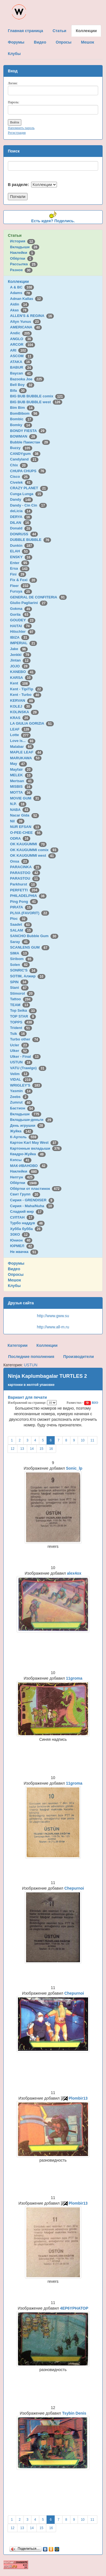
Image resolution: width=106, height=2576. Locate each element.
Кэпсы (20, 1160)
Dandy (21, 499)
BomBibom (24, 413)
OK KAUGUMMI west (33, 855)
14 (32, 1449)
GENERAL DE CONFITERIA (38, 597)
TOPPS (22, 1022)
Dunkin (22, 545)
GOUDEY (23, 620)
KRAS (20, 718)
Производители (78, 1356)
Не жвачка (24, 1252)
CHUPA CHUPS (28, 471)
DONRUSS (24, 534)
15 (41, 1449)
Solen (20, 965)
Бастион (22, 1108)
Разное (21, 270)
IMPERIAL (23, 643)
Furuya (21, 591)
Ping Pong (24, 901)
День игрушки (27, 1125)
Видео (14, 1269)
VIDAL (21, 1079)
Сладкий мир (26, 1211)
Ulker (19, 1051)
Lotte (20, 735)
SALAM (21, 930)
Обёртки (21, 258)
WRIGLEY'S (26, 1085)
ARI (19, 350)
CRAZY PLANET (29, 488)
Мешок (14, 1280)
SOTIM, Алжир (27, 976)
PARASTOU (25, 878)
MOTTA (21, 792)
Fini (18, 574)
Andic (21, 333)
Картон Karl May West (34, 1142)
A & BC (22, 287)
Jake (19, 649)
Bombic (21, 419)
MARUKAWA (26, 758)
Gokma (21, 609)
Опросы (16, 1274)
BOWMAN (23, 436)
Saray (20, 942)
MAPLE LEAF (26, 752)
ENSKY (21, 557)
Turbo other (25, 1039)
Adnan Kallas (26, 299)
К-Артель (24, 1137)
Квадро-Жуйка (28, 1154)
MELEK (21, 775)
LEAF (20, 729)
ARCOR (22, 344)
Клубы (14, 1285)
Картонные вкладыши (36, 1148)
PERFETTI (24, 890)
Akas (19, 310)
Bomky (21, 425)
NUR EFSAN (25, 827)
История (22, 241)
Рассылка (24, 264)
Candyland (24, 459)
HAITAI (21, 626)
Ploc (18, 918)
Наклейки (22, 252)
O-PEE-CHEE (26, 832)
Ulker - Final (25, 1056)
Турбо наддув (27, 1223)
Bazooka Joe (27, 379)
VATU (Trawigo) (28, 1068)
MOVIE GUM (25, 798)
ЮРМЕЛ (22, 1246)
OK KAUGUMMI (28, 844)
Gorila (20, 614)
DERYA (21, 517)
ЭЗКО (20, 1234)
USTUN (21, 1062)
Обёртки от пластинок (36, 1188)
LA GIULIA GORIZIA (32, 723)
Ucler (19, 1045)
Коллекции (18, 281)
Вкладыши (24, 247)
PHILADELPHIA (28, 896)
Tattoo (21, 999)
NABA (20, 810)
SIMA (19, 953)
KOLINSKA (24, 712)
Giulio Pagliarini (29, 603)
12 (12, 1449)
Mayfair (21, 769)
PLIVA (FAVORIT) (29, 913)
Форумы (16, 1263)
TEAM (20, 1005)
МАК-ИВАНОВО (28, 1166)
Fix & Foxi (23, 580)
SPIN (19, 982)
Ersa (19, 568)
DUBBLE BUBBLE (30, 540)
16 (51, 1449)
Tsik (18, 1034)
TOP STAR (23, 1016)
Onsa (19, 861)
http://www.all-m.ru (53, 1327)
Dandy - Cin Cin (28, 505)
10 (82, 1440)
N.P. (18, 804)
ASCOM (21, 356)
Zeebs (19, 1097)
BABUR (21, 367)
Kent (20, 683)
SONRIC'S (23, 970)
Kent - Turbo (25, 695)
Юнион (21, 1240)
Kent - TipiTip (26, 689)
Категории (17, 1345)
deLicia (21, 511)
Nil (17, 821)
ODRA (20, 838)
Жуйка (21, 1131)
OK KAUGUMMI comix (34, 850)
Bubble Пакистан (30, 442)
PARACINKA (25, 867)
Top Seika (23, 1010)
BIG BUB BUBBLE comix (37, 396)
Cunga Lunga (26, 494)
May (18, 763)
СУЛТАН (22, 1217)
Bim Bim (22, 407)
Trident (21, 1028)
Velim (19, 1074)
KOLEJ (21, 706)
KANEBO (23, 672)
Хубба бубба (26, 1229)
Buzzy (21, 448)
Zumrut (21, 1102)
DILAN (20, 523)
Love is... (22, 741)
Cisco (20, 476)
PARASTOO (25, 873)
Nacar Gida (24, 815)
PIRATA (21, 907)
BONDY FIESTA (28, 431)
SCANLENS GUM (29, 947)
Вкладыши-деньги (31, 1120)
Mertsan (22, 781)
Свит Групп (25, 1194)
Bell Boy (22, 385)
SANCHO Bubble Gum (34, 936)
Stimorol (22, 993)
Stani (19, 987)
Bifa (18, 390)
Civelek (21, 482)
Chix (19, 465)
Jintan (20, 660)
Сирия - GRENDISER (32, 1200)
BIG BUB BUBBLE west (36, 402)
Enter (19, 563)
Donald (21, 528)
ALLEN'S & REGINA (32, 316)
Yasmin (21, 1091)
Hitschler (22, 631)
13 (22, 1449)
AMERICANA (26, 327)
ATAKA (21, 362)
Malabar (22, 746)
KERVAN (22, 700)
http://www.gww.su (53, 1316)
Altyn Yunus (25, 321)
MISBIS (21, 786)
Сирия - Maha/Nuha (32, 1206)
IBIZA (19, 637)
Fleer (20, 586)
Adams (21, 293)
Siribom (21, 959)
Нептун (22, 1177)
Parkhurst (23, 884)
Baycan (21, 373)
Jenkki (20, 655)
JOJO (19, 666)
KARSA (21, 677)
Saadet (21, 924)
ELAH (20, 551)
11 (92, 1440)
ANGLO (21, 339)
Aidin (19, 304)
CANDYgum (25, 454)
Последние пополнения (31, 1356)
